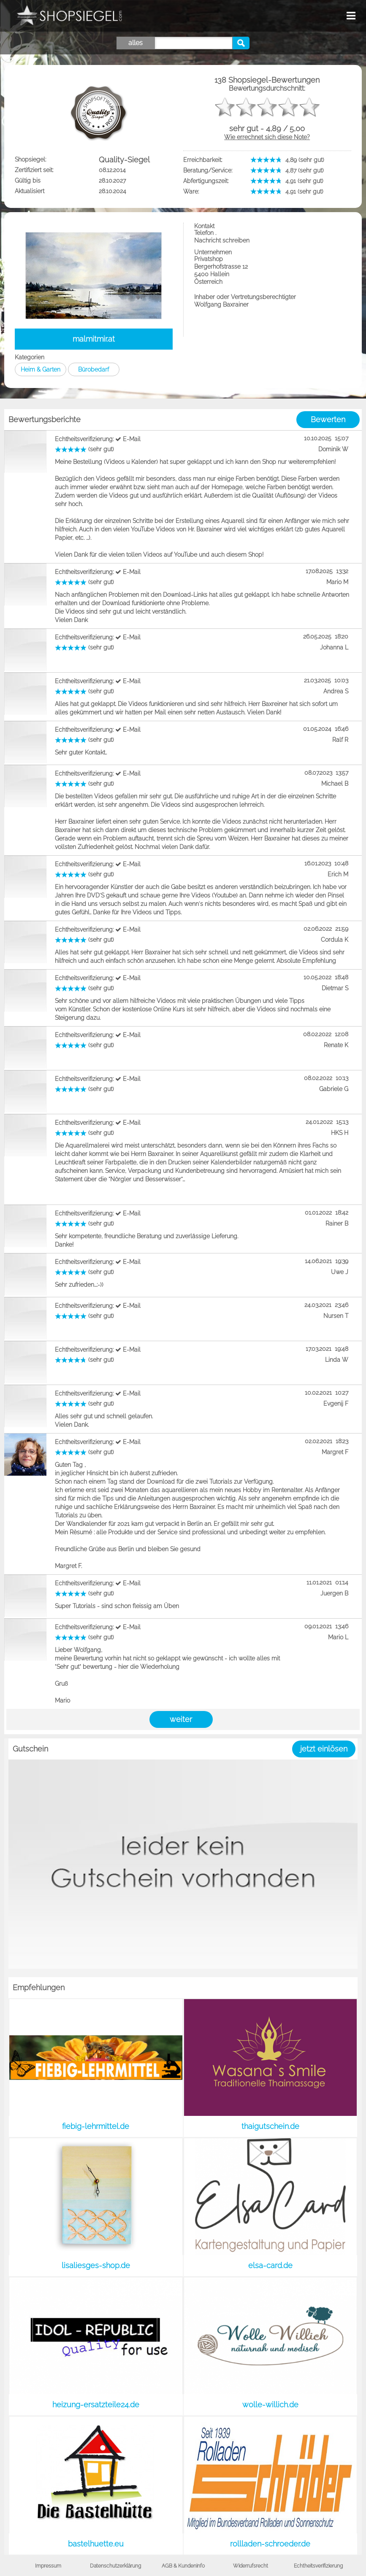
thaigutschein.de (270, 2126)
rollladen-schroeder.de (270, 2543)
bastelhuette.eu (96, 2543)
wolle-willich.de (270, 2404)
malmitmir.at (94, 338)
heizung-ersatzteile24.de (95, 2404)
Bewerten (328, 419)
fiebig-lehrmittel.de (95, 2126)
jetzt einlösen (323, 1748)
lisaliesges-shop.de (96, 2265)
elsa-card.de (270, 2265)
